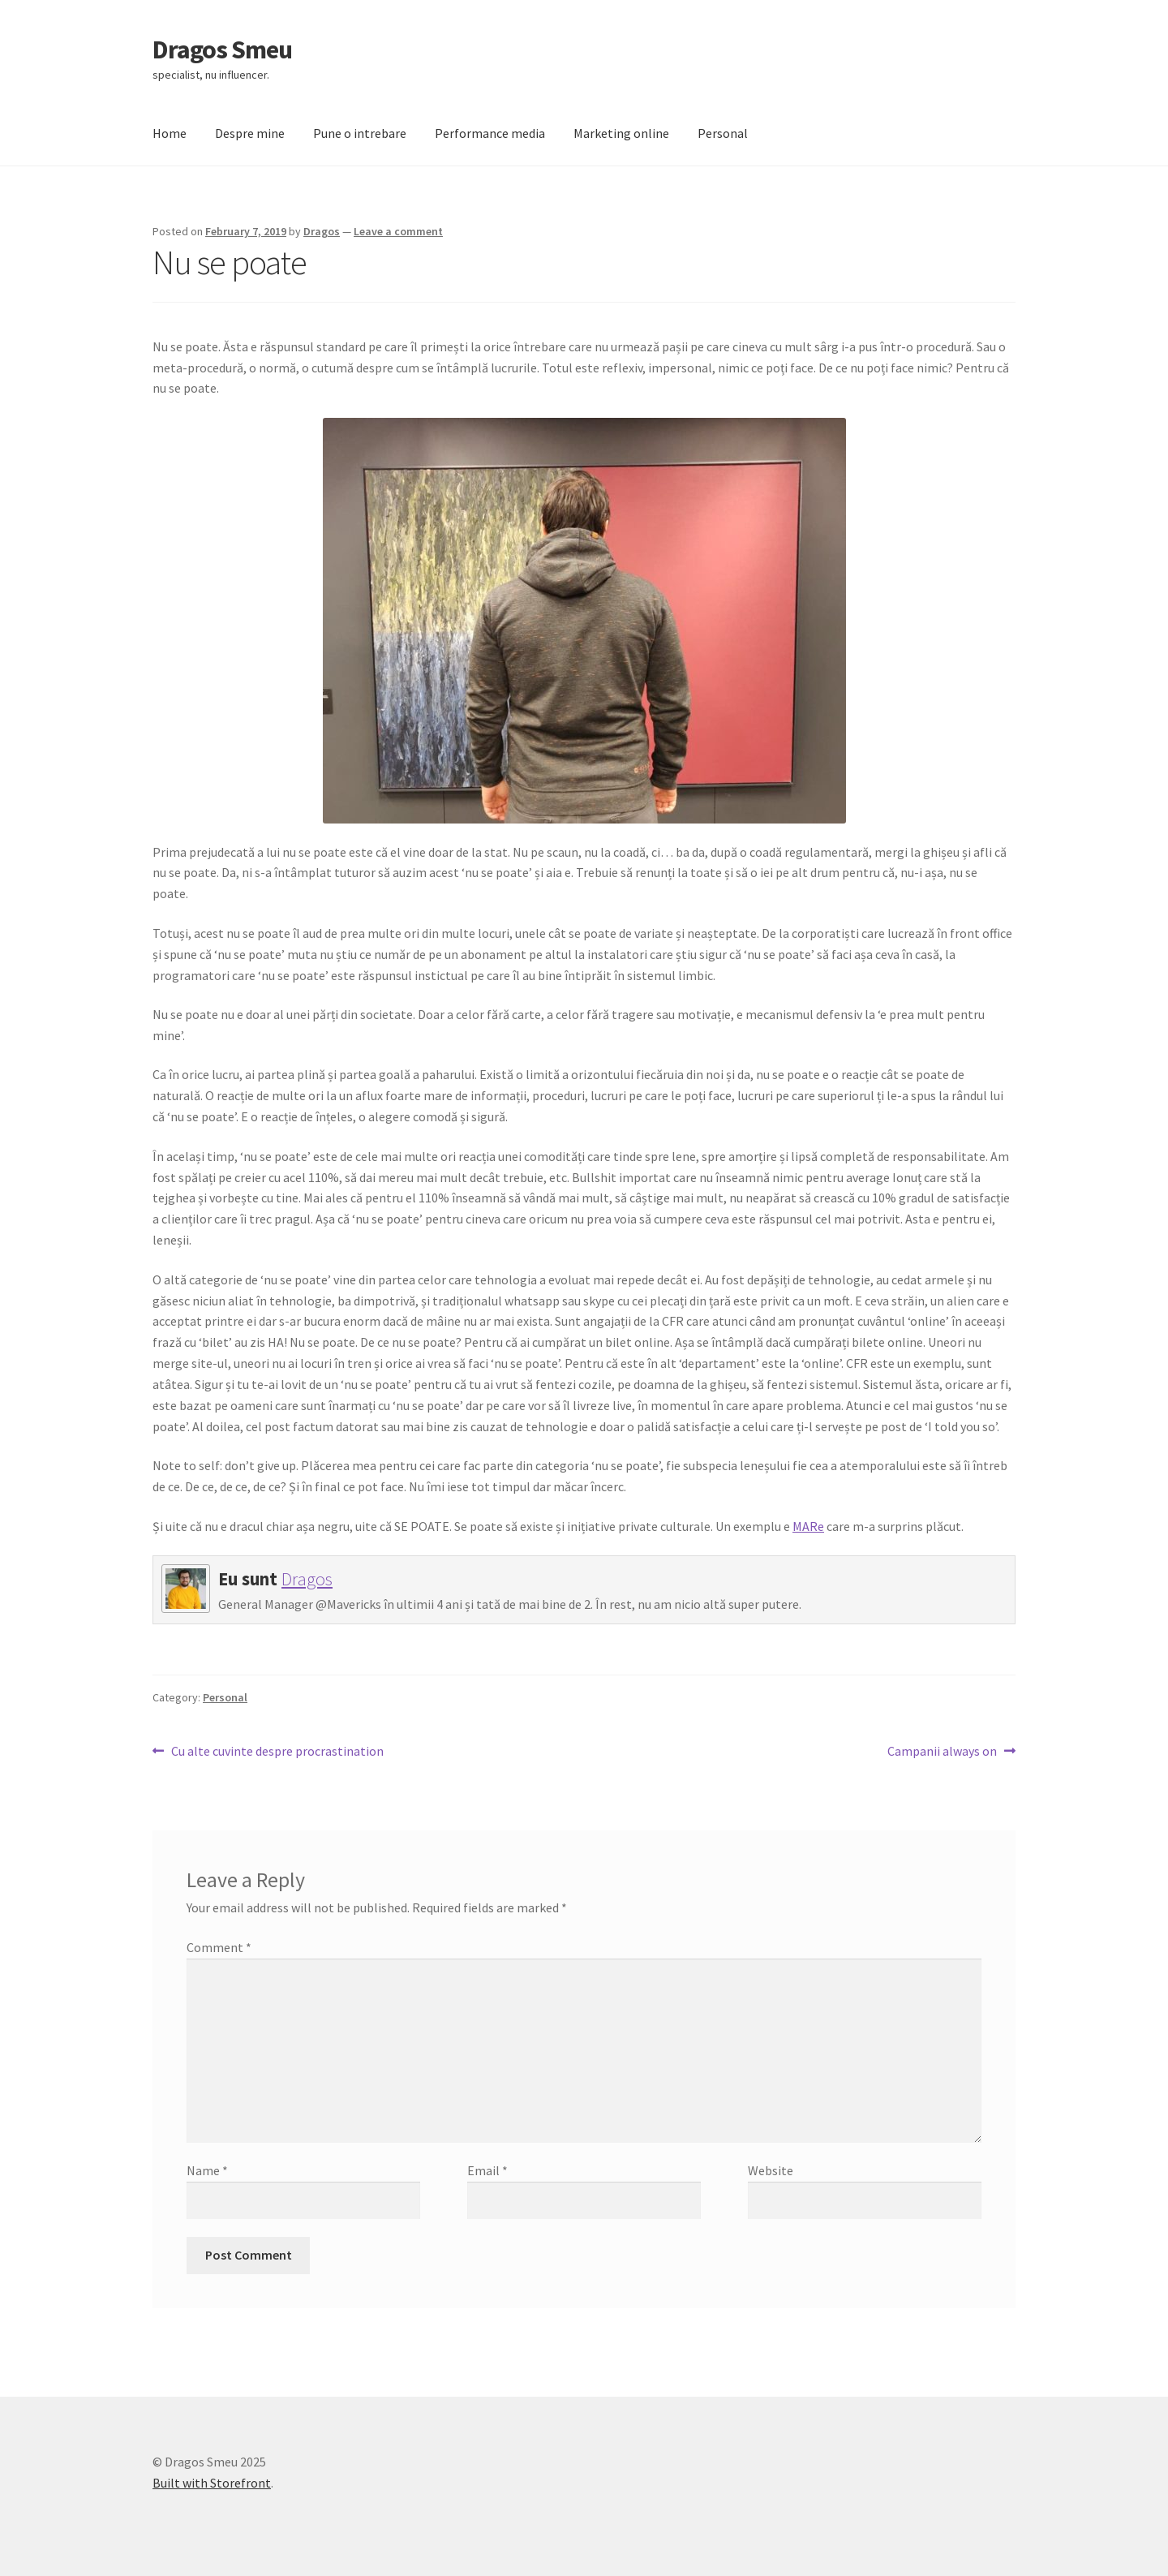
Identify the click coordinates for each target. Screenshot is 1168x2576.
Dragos (321, 231)
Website (770, 2170)
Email (487, 2170)
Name (207, 2170)
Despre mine (250, 133)
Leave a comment (398, 231)
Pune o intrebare (359, 133)
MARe (808, 1526)
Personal (723, 133)
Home (169, 133)
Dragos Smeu (222, 49)
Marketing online (621, 133)
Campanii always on (942, 1751)
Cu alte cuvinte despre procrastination (277, 1751)
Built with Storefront (211, 2483)
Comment (219, 1947)
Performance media (490, 133)
